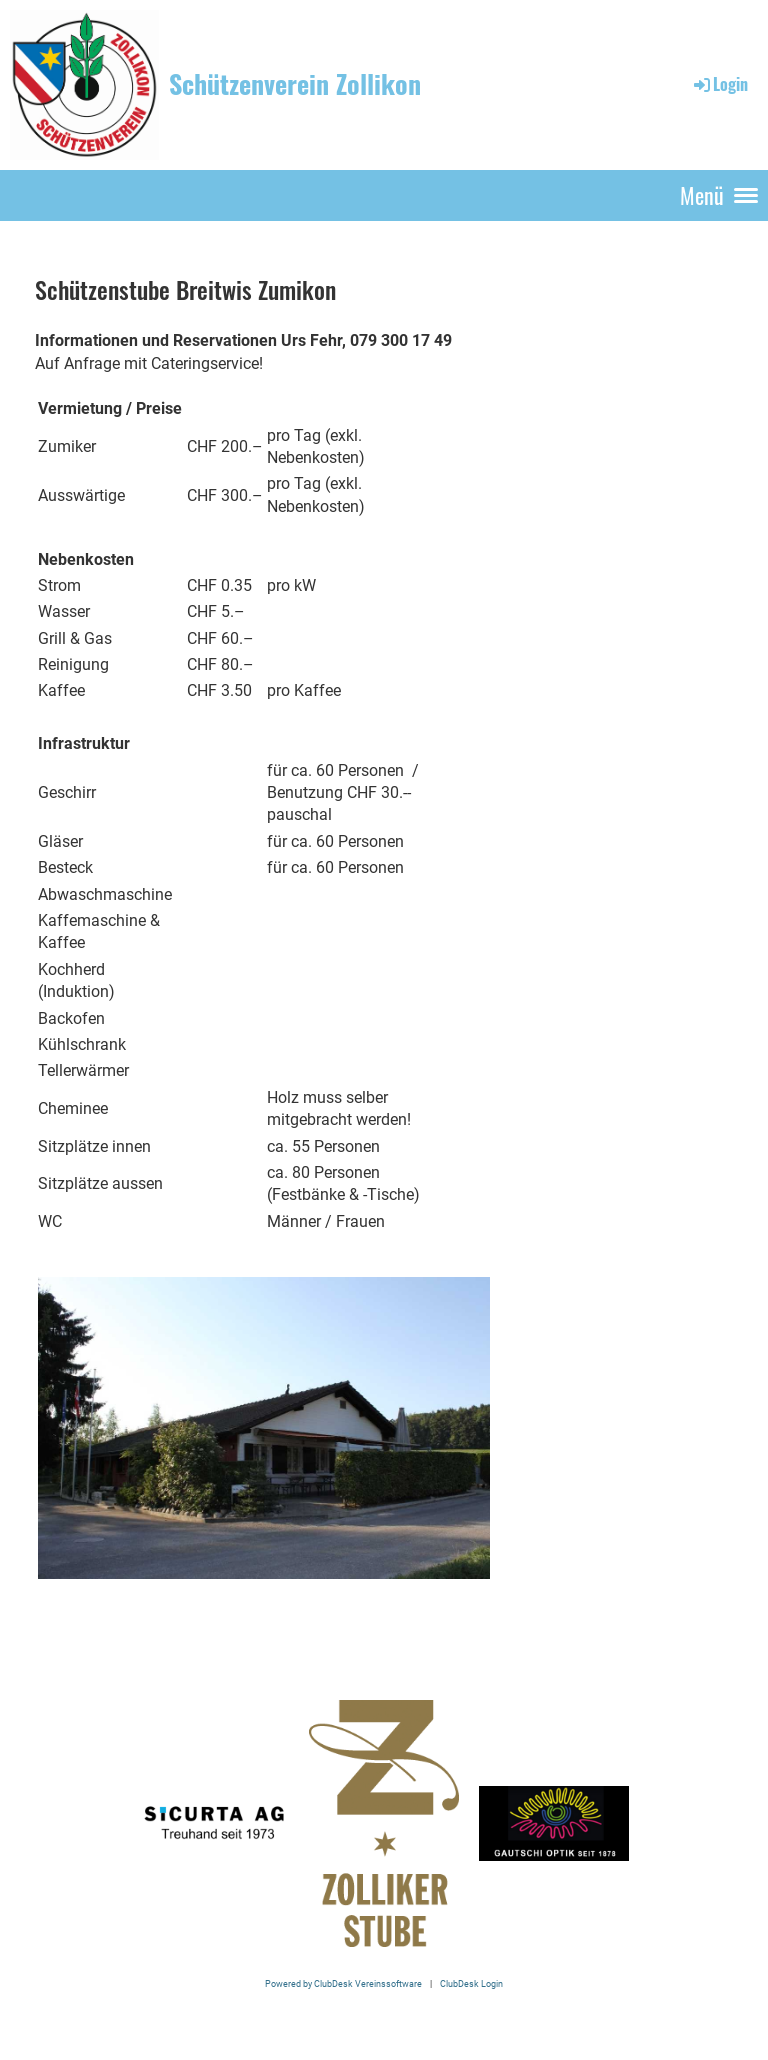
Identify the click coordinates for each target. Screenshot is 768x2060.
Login (719, 84)
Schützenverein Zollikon (295, 84)
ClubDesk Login (471, 1983)
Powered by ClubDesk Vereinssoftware (343, 1983)
